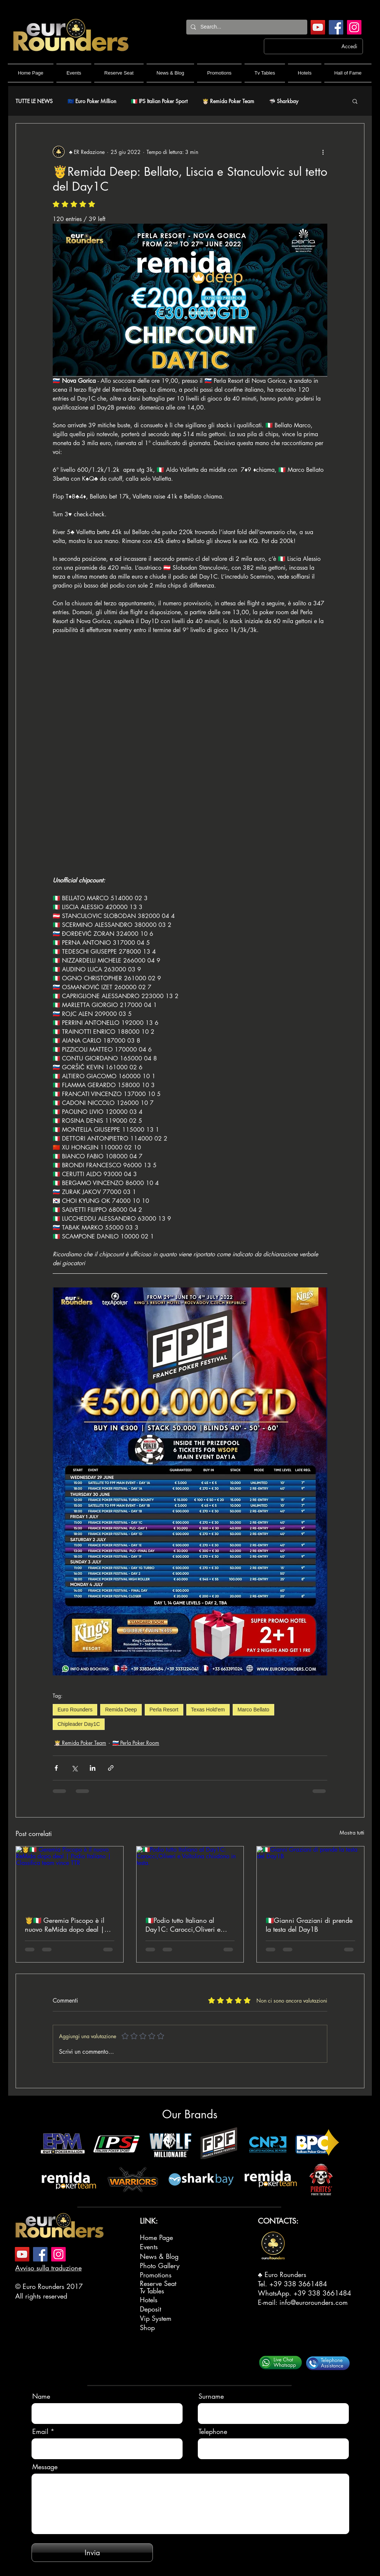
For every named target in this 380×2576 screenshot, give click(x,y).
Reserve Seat (158, 2283)
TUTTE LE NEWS (34, 101)
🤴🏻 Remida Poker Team (228, 101)
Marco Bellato (253, 1710)
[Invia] (92, 2552)
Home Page (156, 2237)
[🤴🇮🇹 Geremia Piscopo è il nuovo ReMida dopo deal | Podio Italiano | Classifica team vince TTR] (69, 1876)
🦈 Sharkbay (283, 101)
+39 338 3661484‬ (298, 2283)
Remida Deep (121, 1710)
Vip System (155, 2318)
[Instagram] (354, 27)
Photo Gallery (160, 2265)
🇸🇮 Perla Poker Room (135, 1742)
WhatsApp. (276, 2293)
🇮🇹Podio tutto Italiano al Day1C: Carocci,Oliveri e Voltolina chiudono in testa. (185, 1925)
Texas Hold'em (208, 1710)
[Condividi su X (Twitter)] (74, 1767)
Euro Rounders (75, 1710)
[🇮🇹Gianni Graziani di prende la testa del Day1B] (310, 1876)
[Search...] (246, 27)
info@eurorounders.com (313, 2302)
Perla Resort (164, 1710)
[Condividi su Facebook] (56, 1767)
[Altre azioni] (322, 151)
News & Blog (159, 2256)
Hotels (148, 2299)
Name (41, 2396)
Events (149, 2246)
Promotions (155, 2274)
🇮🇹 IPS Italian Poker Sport (159, 101)
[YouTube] (318, 27)
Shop (147, 2327)
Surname (211, 2396)
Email (40, 2431)
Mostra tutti (352, 1832)
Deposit (150, 2308)
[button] (354, 101)
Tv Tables (152, 2290)
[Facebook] (336, 27)
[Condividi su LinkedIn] (92, 1767)
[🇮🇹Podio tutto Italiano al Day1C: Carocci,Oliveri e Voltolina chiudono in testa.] (190, 1876)
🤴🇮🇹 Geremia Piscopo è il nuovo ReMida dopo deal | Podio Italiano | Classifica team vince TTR (64, 1925)
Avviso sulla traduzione (48, 2267)
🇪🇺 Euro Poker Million (92, 101)
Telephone (213, 2431)
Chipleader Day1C (79, 1724)
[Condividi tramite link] (110, 1767)
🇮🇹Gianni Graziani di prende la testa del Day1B (309, 1925)
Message (45, 2466)
